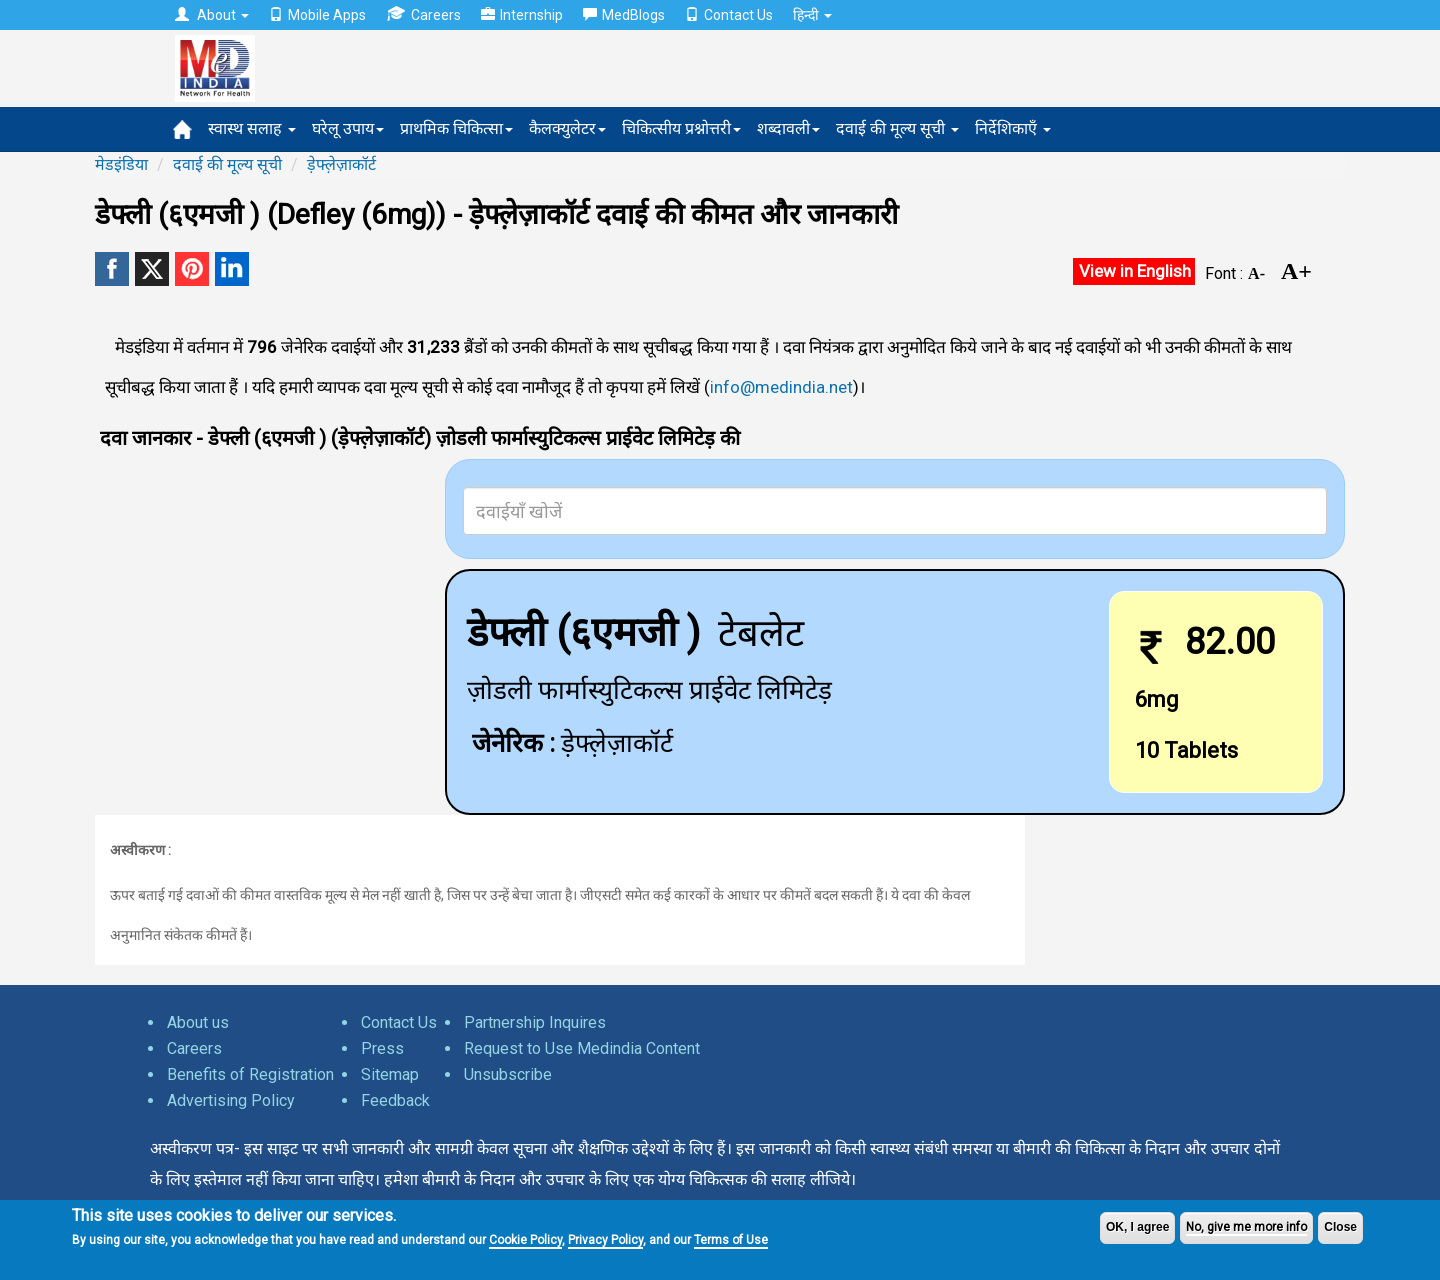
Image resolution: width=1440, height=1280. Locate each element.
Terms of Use (731, 1240)
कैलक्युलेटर (567, 128)
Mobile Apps (317, 15)
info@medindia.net (781, 387)
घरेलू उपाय (348, 128)
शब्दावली (788, 128)
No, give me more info (1246, 1227)
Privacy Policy (605, 1240)
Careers (423, 14)
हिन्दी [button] (812, 15)
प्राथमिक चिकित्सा (456, 128)
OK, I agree (1137, 1227)
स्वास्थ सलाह (252, 128)
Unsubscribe (508, 1074)
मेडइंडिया (121, 164)
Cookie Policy (525, 1240)
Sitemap (390, 1074)
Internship (522, 15)
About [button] (212, 15)
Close (1340, 1227)
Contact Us (729, 15)
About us (198, 1022)
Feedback (395, 1100)
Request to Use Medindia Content (582, 1048)
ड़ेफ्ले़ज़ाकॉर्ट (341, 164)
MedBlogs (624, 15)
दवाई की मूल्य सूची (897, 128)
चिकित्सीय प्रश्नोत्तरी (681, 128)
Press (382, 1048)
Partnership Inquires (535, 1022)
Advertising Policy (231, 1100)
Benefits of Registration (250, 1074)
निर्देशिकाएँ (1013, 128)
